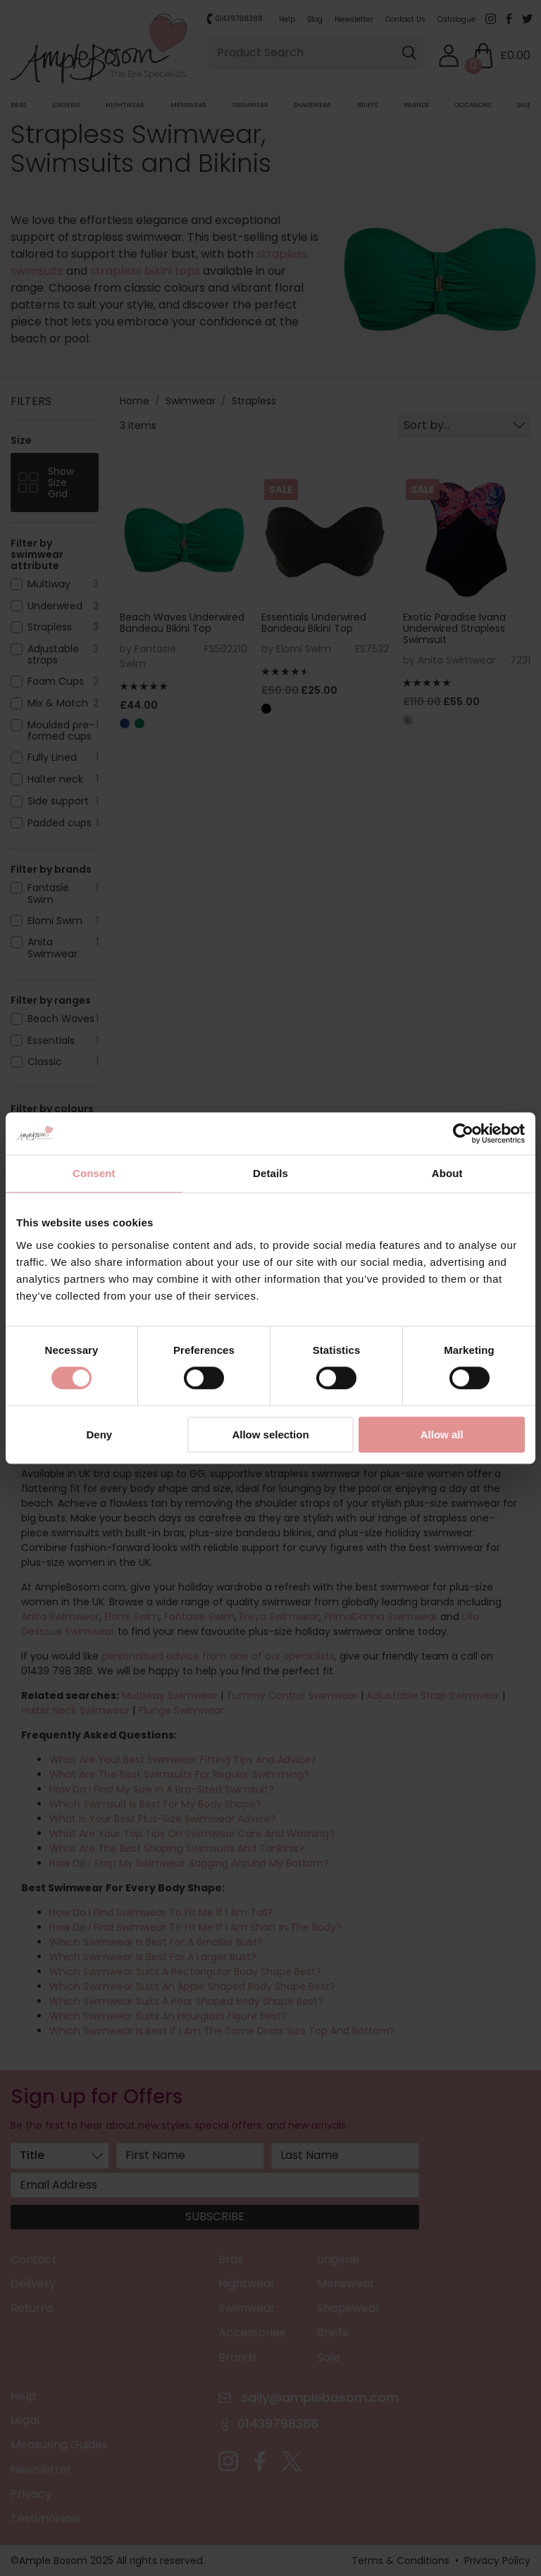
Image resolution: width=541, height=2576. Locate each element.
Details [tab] (270, 1173)
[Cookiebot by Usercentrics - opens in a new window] (463, 1133)
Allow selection (270, 1435)
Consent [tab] (94, 1173)
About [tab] (447, 1173)
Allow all (442, 1435)
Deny (99, 1435)
